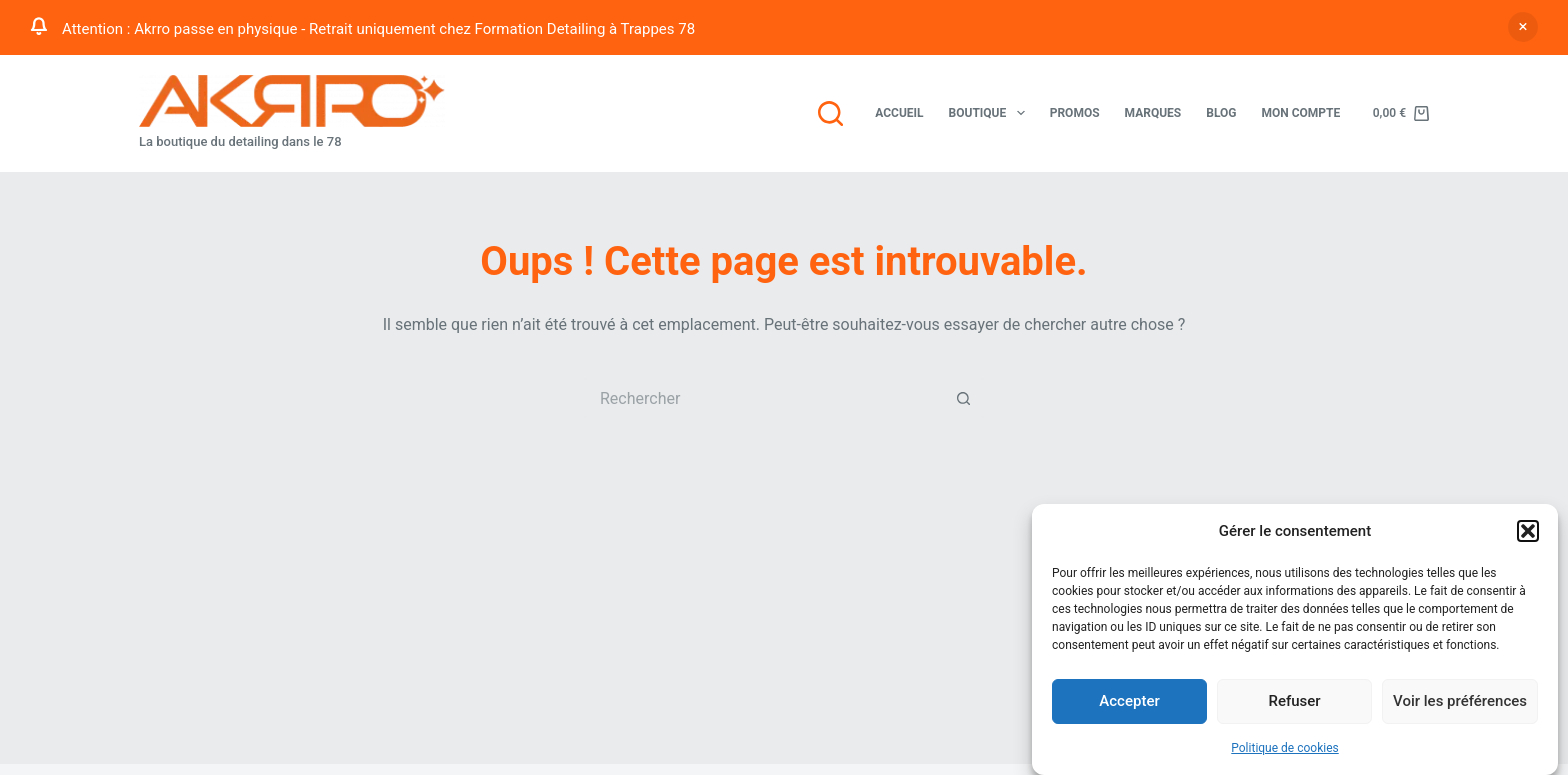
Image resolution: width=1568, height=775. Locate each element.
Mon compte (1300, 113)
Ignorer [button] (1523, 27)
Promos (1075, 113)
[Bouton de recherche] (964, 398)
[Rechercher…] (764, 398)
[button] (1528, 533)
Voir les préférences (1460, 703)
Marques (1153, 113)
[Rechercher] (830, 113)
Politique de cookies (1284, 749)
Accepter (1129, 703)
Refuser (1294, 703)
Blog (1221, 113)
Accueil (899, 113)
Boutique (991, 113)
